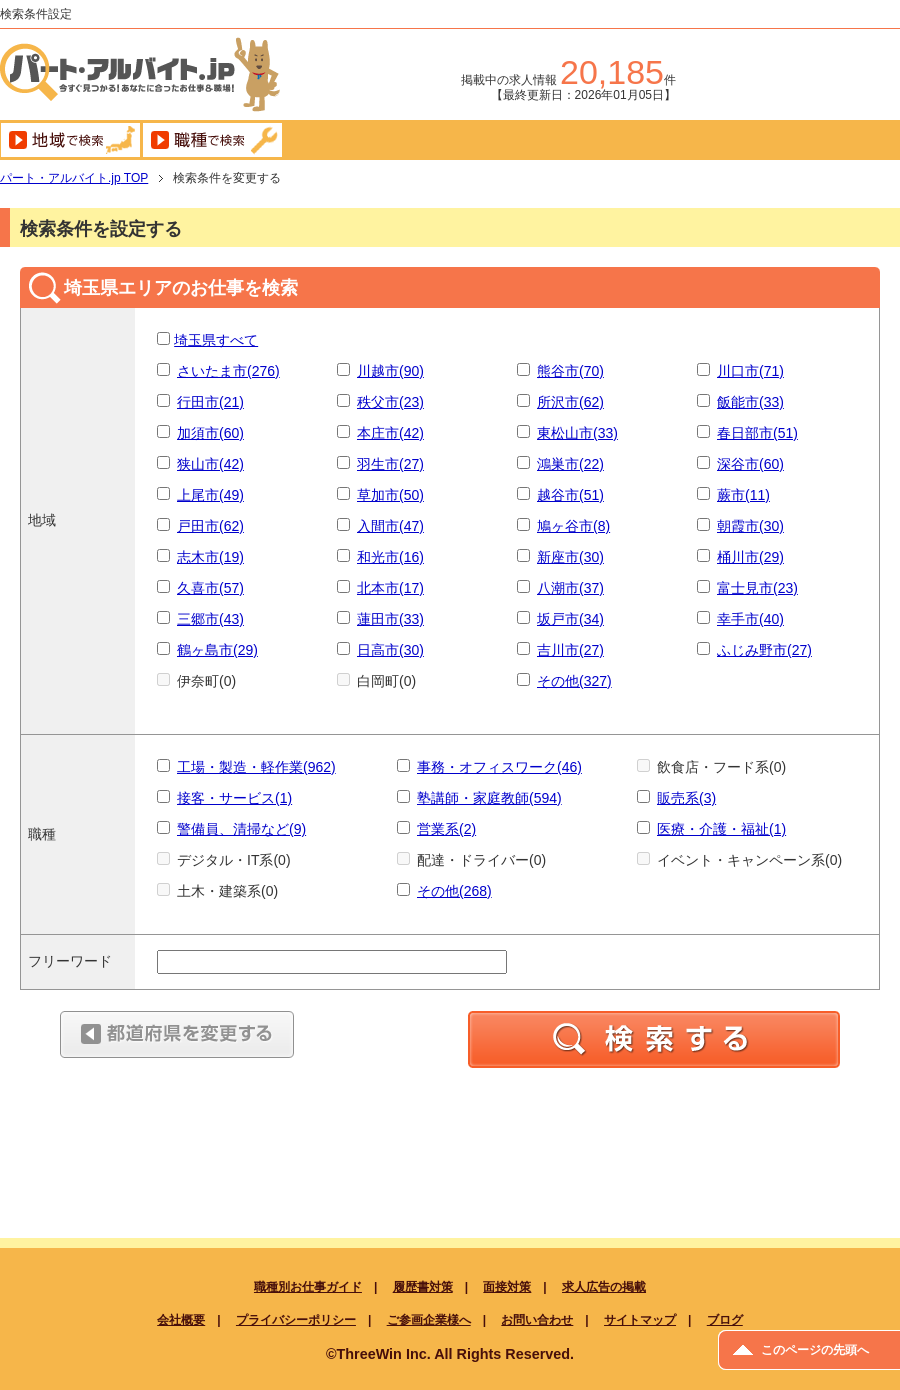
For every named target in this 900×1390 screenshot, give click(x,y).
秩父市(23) (390, 402)
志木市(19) (210, 557)
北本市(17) (390, 588)
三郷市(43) (210, 619)
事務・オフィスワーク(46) (499, 767)
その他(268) (454, 891)
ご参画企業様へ (429, 1320)
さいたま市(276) (228, 371)
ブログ (725, 1320)
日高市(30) (390, 650)
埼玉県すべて (216, 340)
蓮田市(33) (390, 619)
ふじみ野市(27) (764, 650)
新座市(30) (570, 557)
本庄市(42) (390, 433)
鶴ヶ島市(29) (217, 650)
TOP (74, 178)
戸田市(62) (210, 526)
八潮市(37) (570, 588)
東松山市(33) (577, 433)
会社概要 (181, 1320)
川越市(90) (390, 371)
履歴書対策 (423, 1287)
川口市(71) (750, 371)
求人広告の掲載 (604, 1287)
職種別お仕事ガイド (308, 1287)
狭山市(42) (210, 464)
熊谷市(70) (570, 371)
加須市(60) (210, 433)
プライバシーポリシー (296, 1320)
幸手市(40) (750, 619)
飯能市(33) (750, 402)
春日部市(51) (757, 433)
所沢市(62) (570, 402)
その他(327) (574, 681)
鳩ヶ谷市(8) (573, 526)
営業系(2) (446, 829)
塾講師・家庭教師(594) (489, 798)
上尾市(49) (210, 495)
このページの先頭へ (815, 1350)
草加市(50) (390, 495)
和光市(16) (390, 557)
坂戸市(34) (570, 619)
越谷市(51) (570, 495)
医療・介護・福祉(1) (721, 829)
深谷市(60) (750, 464)
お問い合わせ (537, 1320)
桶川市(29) (750, 557)
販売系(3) (686, 798)
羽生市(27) (390, 464)
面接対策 (507, 1287)
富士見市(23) (757, 588)
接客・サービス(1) (234, 798)
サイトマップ (640, 1320)
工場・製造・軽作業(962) (256, 767)
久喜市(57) (210, 588)
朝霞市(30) (750, 526)
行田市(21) (210, 402)
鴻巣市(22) (570, 464)
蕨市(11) (743, 495)
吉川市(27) (570, 650)
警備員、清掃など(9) (241, 829)
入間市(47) (390, 526)
